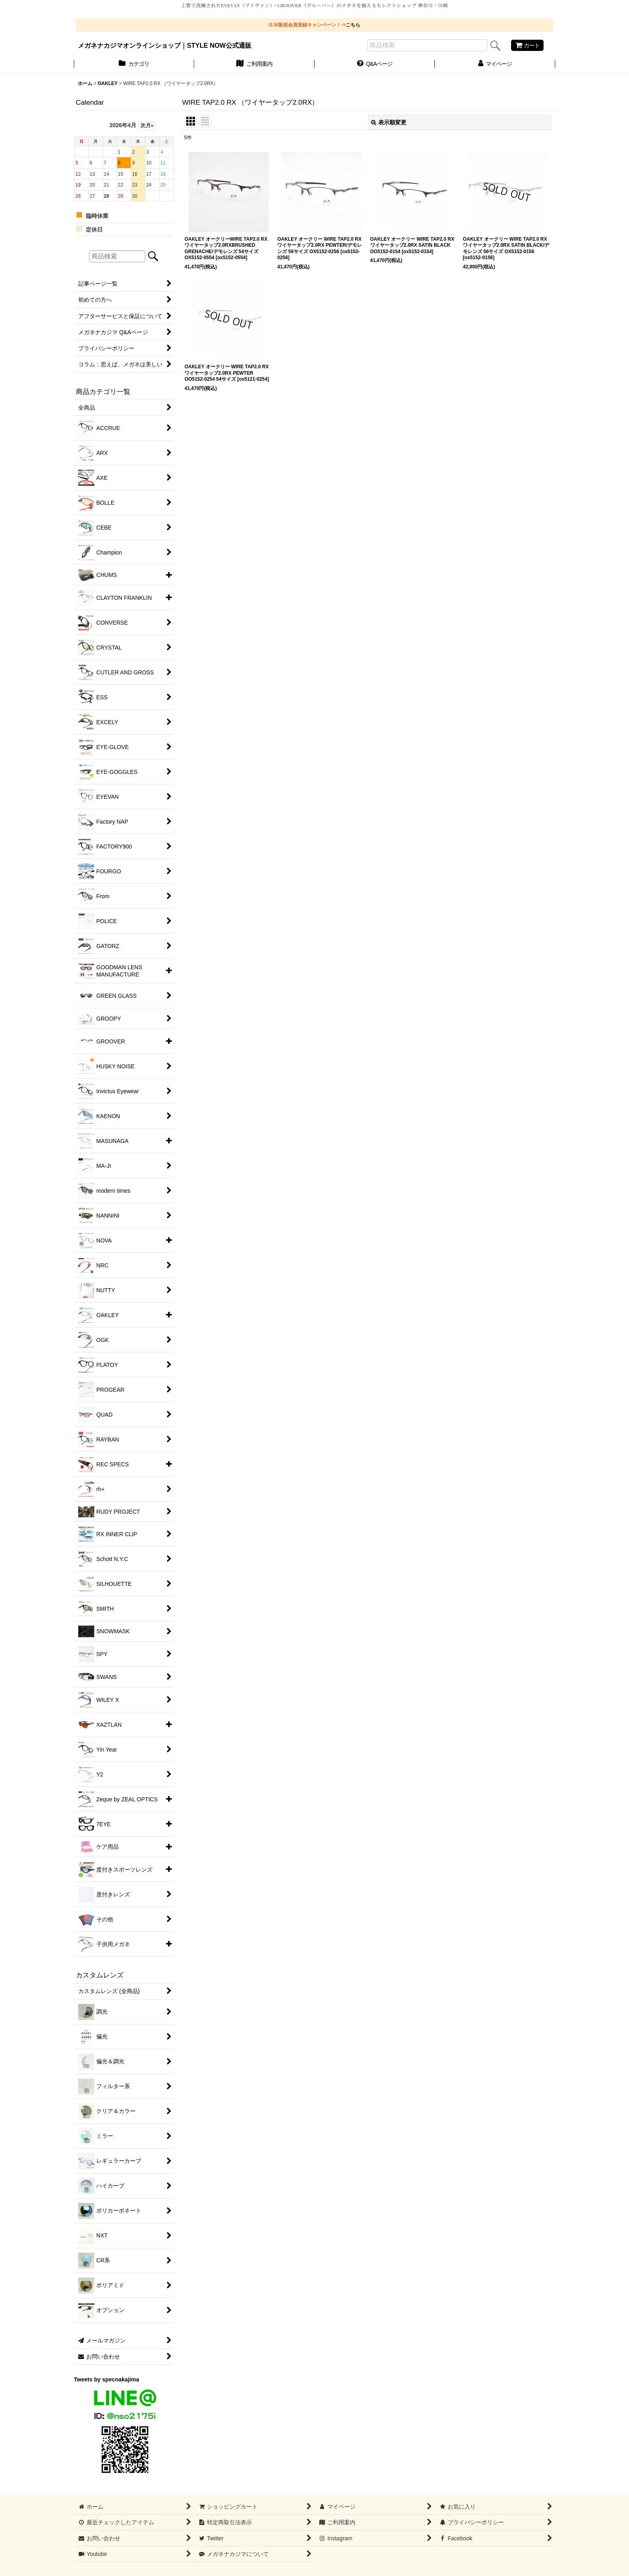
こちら (353, 25)
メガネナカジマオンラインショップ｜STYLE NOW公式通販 (165, 45)
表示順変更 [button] (388, 122)
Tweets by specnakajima (106, 2379)
